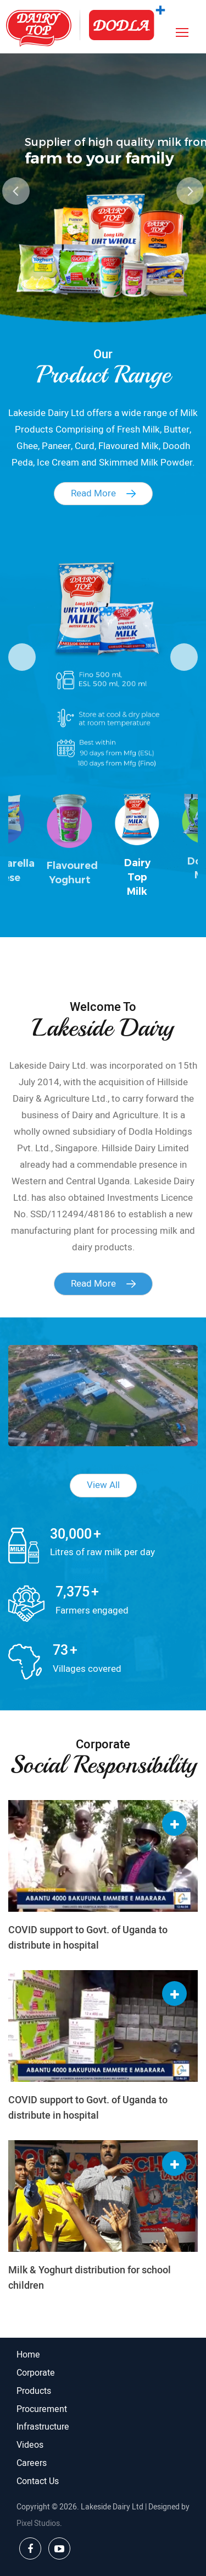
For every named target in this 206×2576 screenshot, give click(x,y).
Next (190, 191)
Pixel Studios (38, 2523)
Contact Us (37, 2481)
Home (28, 2354)
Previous (16, 191)
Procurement (41, 2409)
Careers (31, 2463)
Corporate (35, 2373)
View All (103, 1485)
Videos (29, 2445)
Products (33, 2391)
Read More (103, 493)
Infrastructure (42, 2426)
